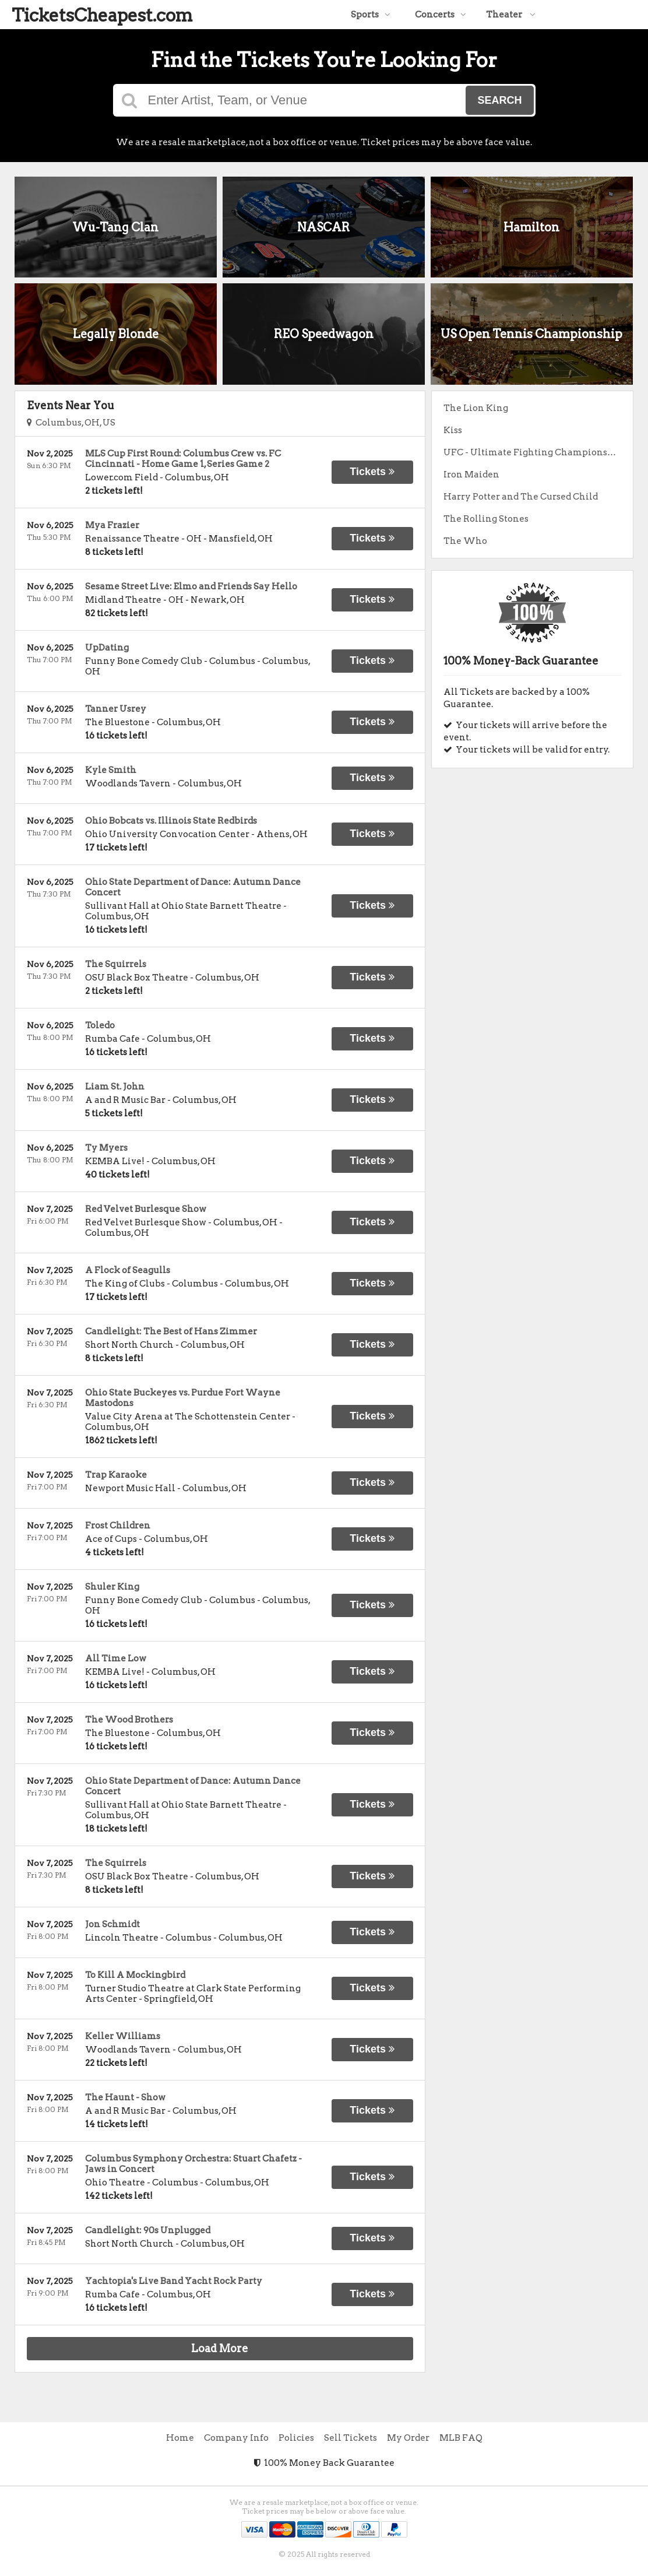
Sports (370, 14)
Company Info (236, 2438)
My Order (408, 2438)
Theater (511, 14)
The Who (465, 541)
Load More (219, 2348)
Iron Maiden (471, 474)
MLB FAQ (461, 2438)
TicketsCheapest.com (102, 15)
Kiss (452, 430)
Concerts (440, 14)
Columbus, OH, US (71, 422)
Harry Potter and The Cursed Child (520, 496)
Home (180, 2438)
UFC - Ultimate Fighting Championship (533, 452)
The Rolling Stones (486, 519)
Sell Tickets (350, 2438)
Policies (296, 2438)
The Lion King (475, 408)
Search (499, 100)
